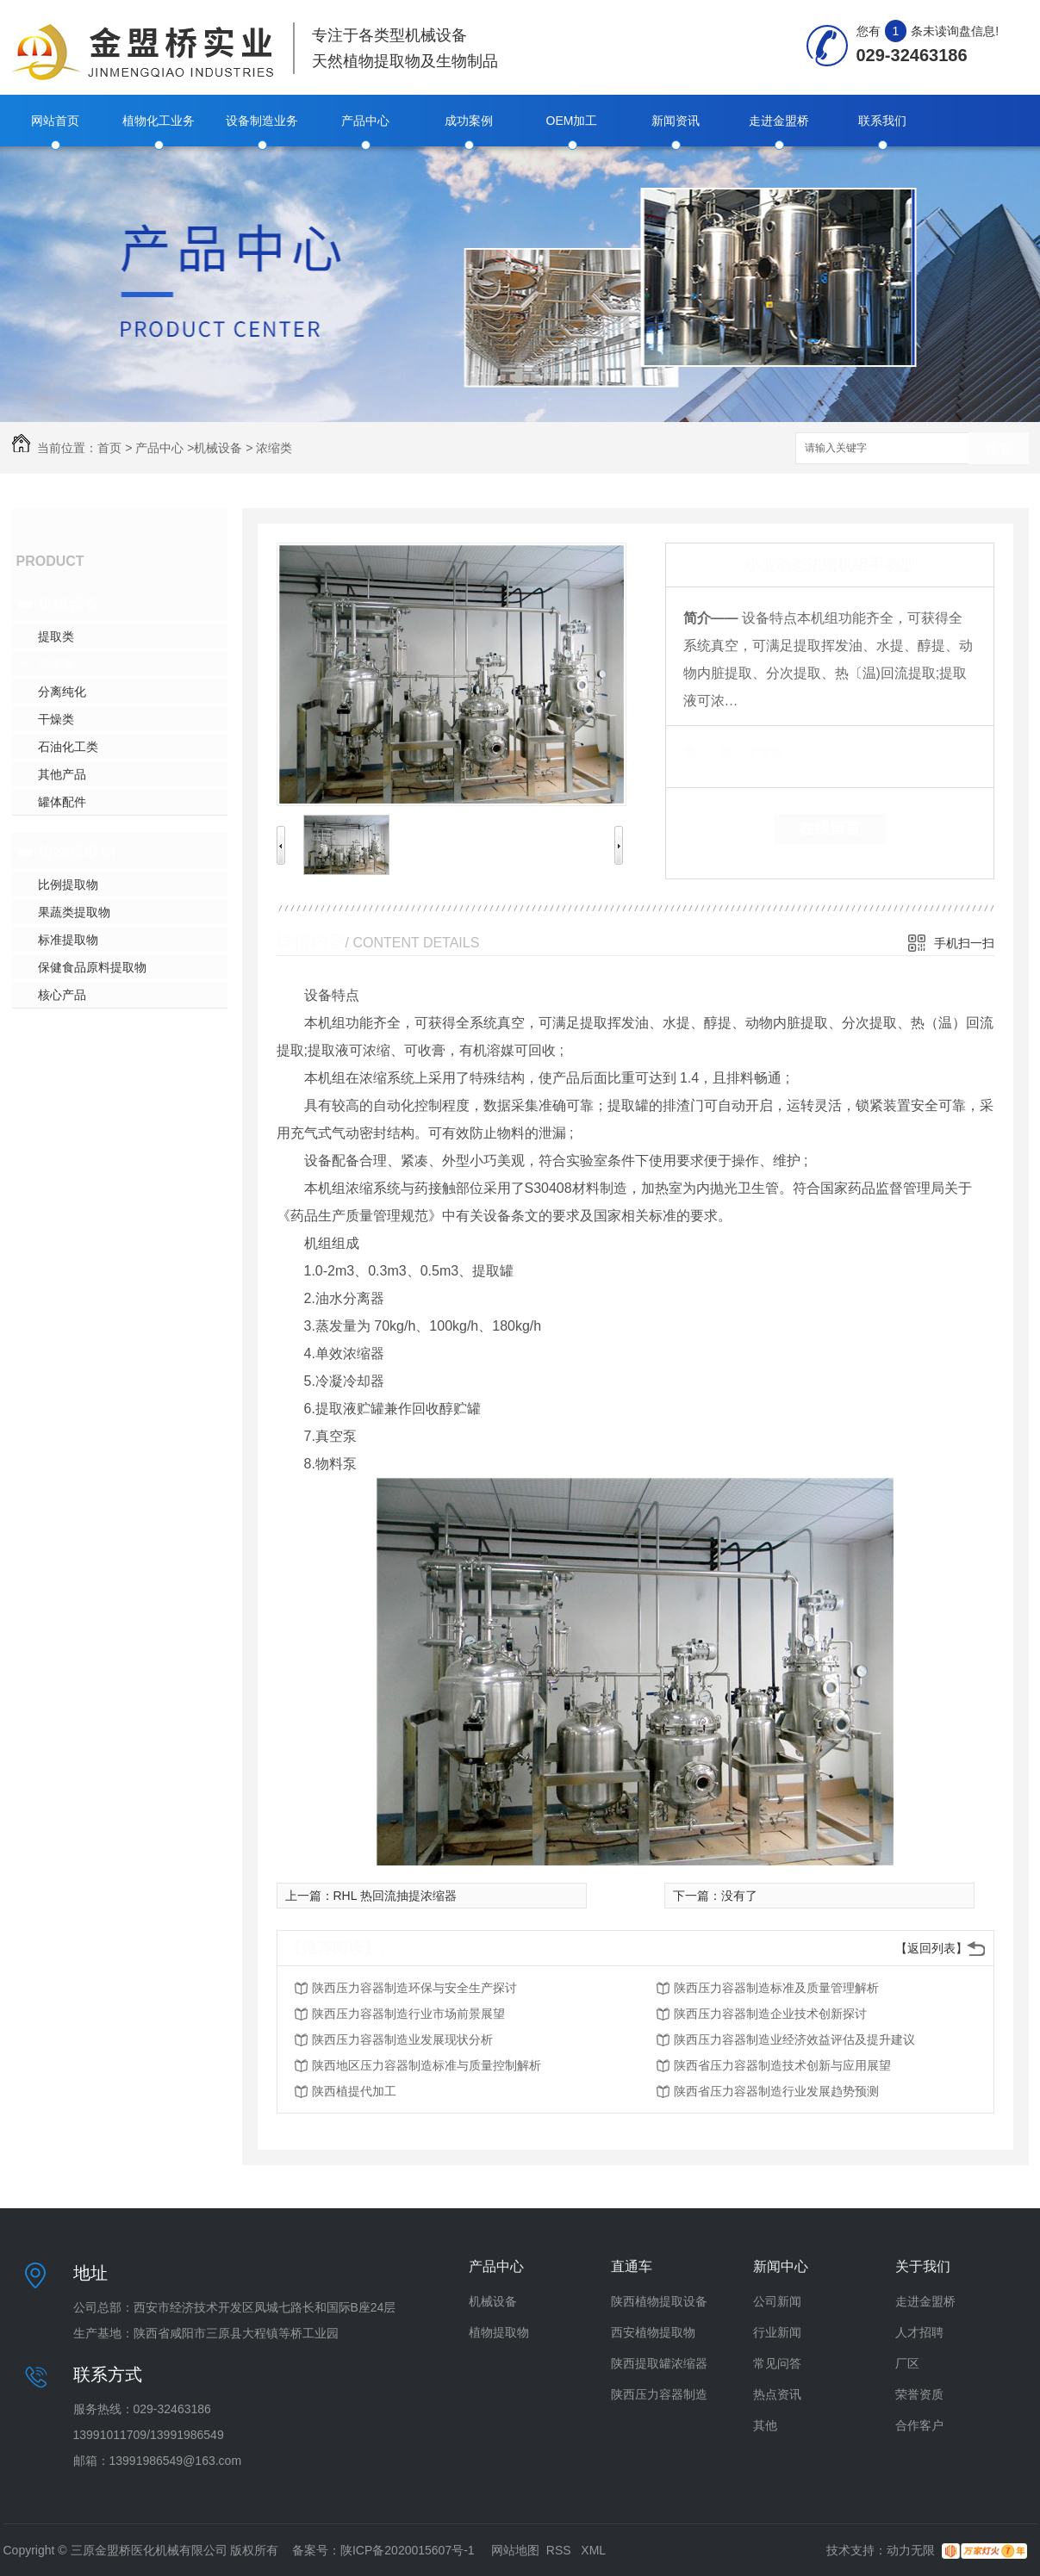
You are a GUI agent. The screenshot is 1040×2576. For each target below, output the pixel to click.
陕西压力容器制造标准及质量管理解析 (776, 1988)
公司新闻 (777, 2301)
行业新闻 (777, 2332)
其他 (765, 2425)
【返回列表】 (931, 1948)
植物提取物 (76, 851)
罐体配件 (62, 802)
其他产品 (62, 774)
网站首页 (55, 120)
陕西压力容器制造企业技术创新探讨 (770, 2013)
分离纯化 (62, 691)
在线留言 (830, 828)
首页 (109, 448)
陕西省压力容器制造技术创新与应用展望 (782, 2065)
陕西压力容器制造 (659, 2394)
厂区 (907, 2363)
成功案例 (469, 120)
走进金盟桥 (779, 120)
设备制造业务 (262, 120)
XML (593, 2550)
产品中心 (365, 120)
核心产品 (62, 995)
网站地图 (515, 2550)
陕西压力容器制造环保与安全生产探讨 (414, 1988)
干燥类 (56, 719)
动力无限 (911, 2550)
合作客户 (919, 2425)
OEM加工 (572, 120)
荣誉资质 (919, 2394)
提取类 (56, 636)
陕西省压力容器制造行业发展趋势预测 (776, 2091)
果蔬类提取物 (74, 912)
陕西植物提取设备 (659, 2301)
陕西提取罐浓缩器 (659, 2363)
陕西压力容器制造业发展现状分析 (402, 2039)
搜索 (998, 449)
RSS (560, 2550)
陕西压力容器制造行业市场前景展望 (408, 2013)
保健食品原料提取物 (92, 967)
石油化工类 (68, 747)
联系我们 (882, 120)
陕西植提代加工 (354, 2091)
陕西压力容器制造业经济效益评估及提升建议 (794, 2039)
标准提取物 (68, 940)
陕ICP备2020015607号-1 (407, 2550)
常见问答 (777, 2363)
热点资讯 (777, 2394)
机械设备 (218, 448)
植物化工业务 (158, 120)
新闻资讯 (675, 120)
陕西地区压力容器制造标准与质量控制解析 (426, 2065)
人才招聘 (919, 2332)
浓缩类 (274, 448)
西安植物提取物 (653, 2332)
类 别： (713, 752)
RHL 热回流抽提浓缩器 (395, 1896)
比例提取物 (68, 884)
